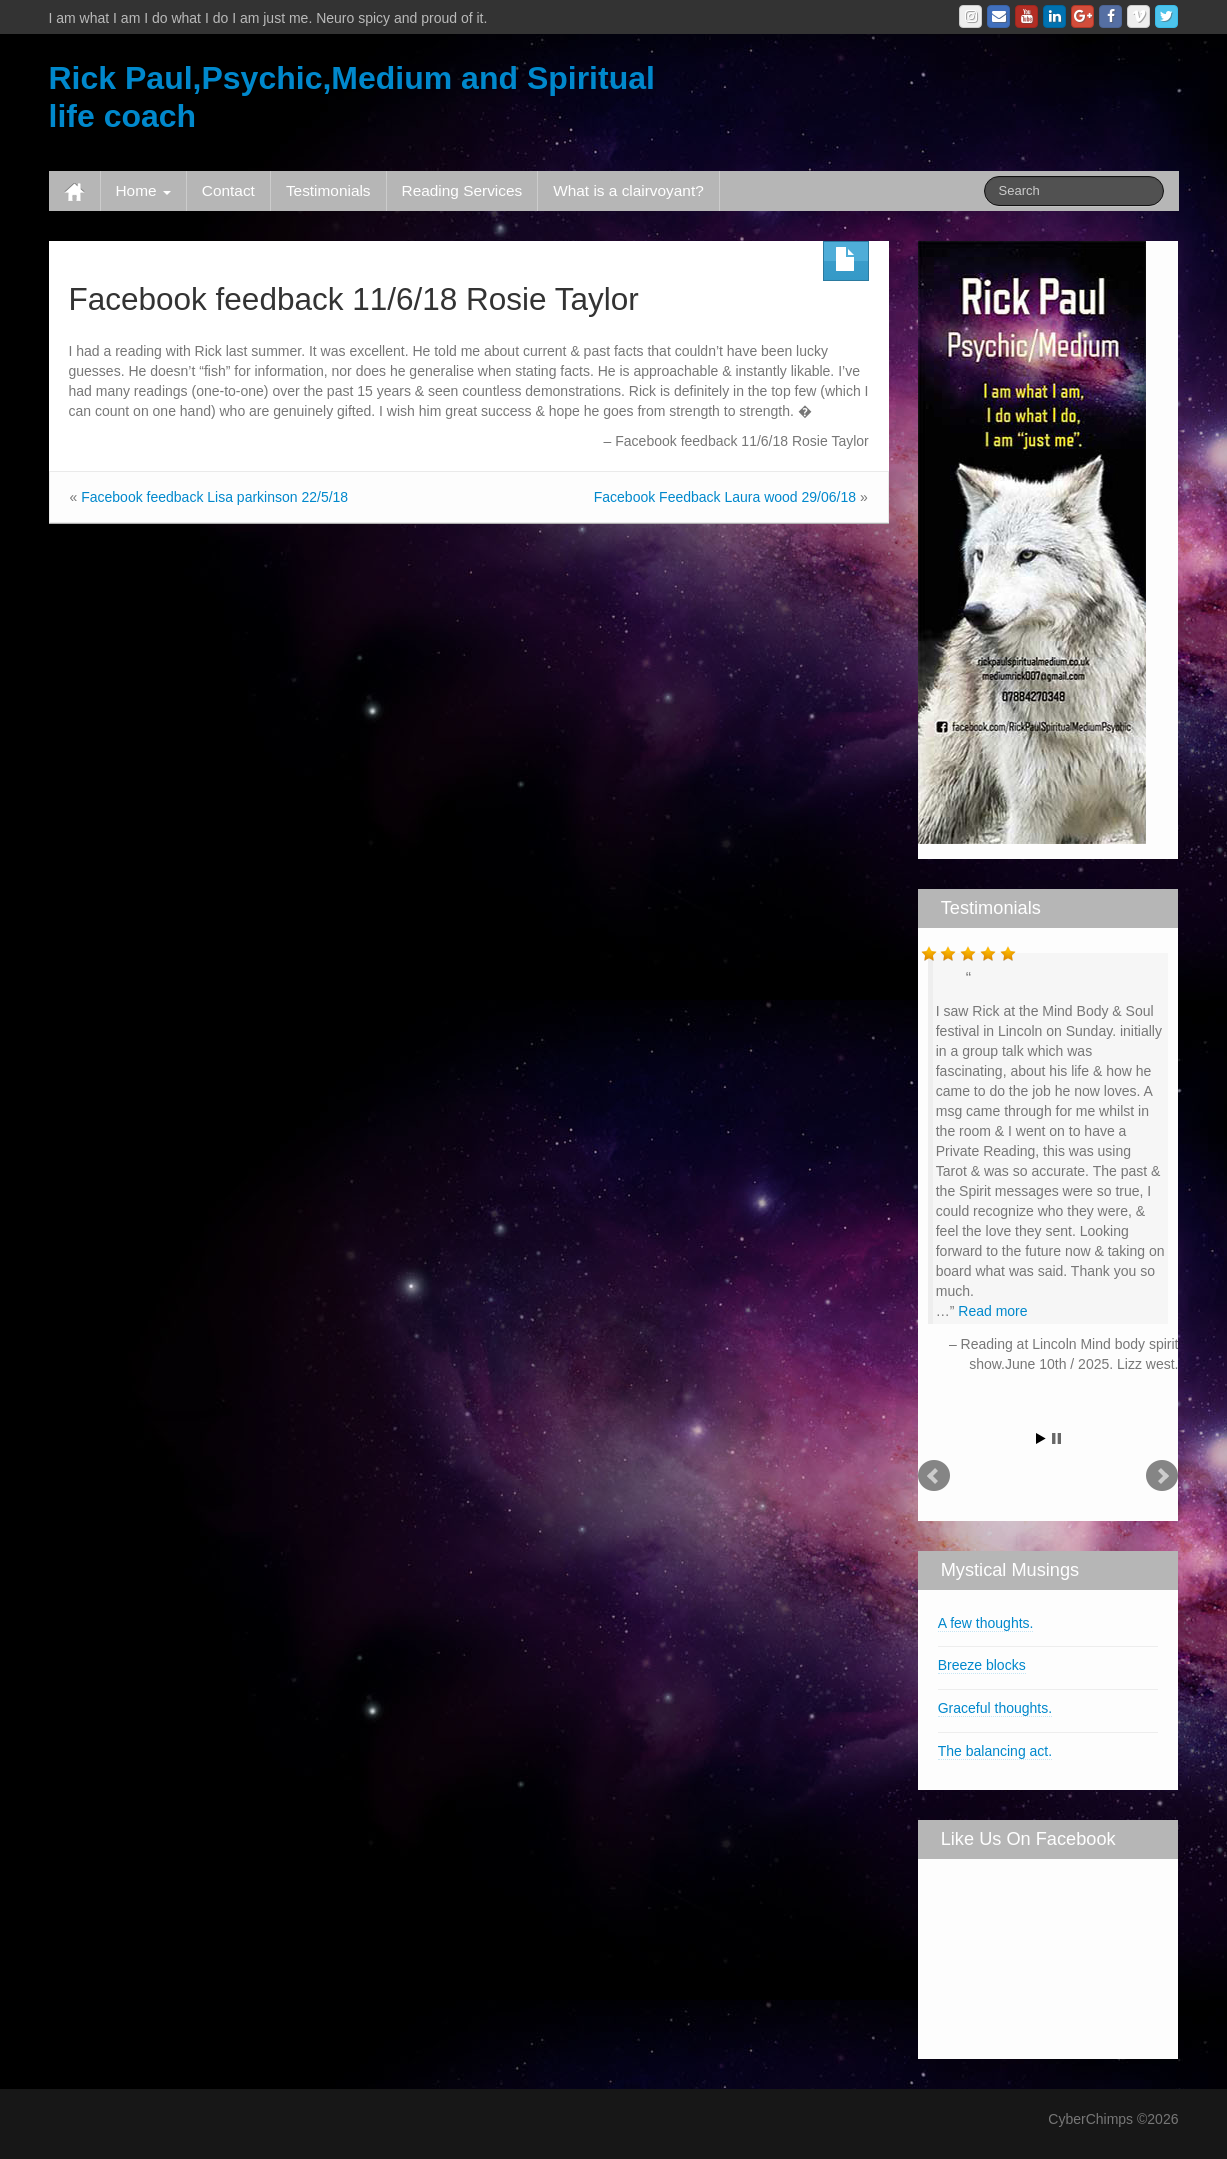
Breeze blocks (982, 1665)
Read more (992, 1311)
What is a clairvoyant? (628, 190)
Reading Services (462, 190)
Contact (228, 190)
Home (143, 190)
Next (1162, 1476)
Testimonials (328, 190)
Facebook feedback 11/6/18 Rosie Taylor (354, 299)
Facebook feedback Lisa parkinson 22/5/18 (214, 497)
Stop (1056, 1438)
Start (1041, 1438)
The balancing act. (995, 1751)
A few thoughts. (986, 1623)
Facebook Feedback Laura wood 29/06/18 (725, 497)
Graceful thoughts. (995, 1708)
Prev (934, 1476)
